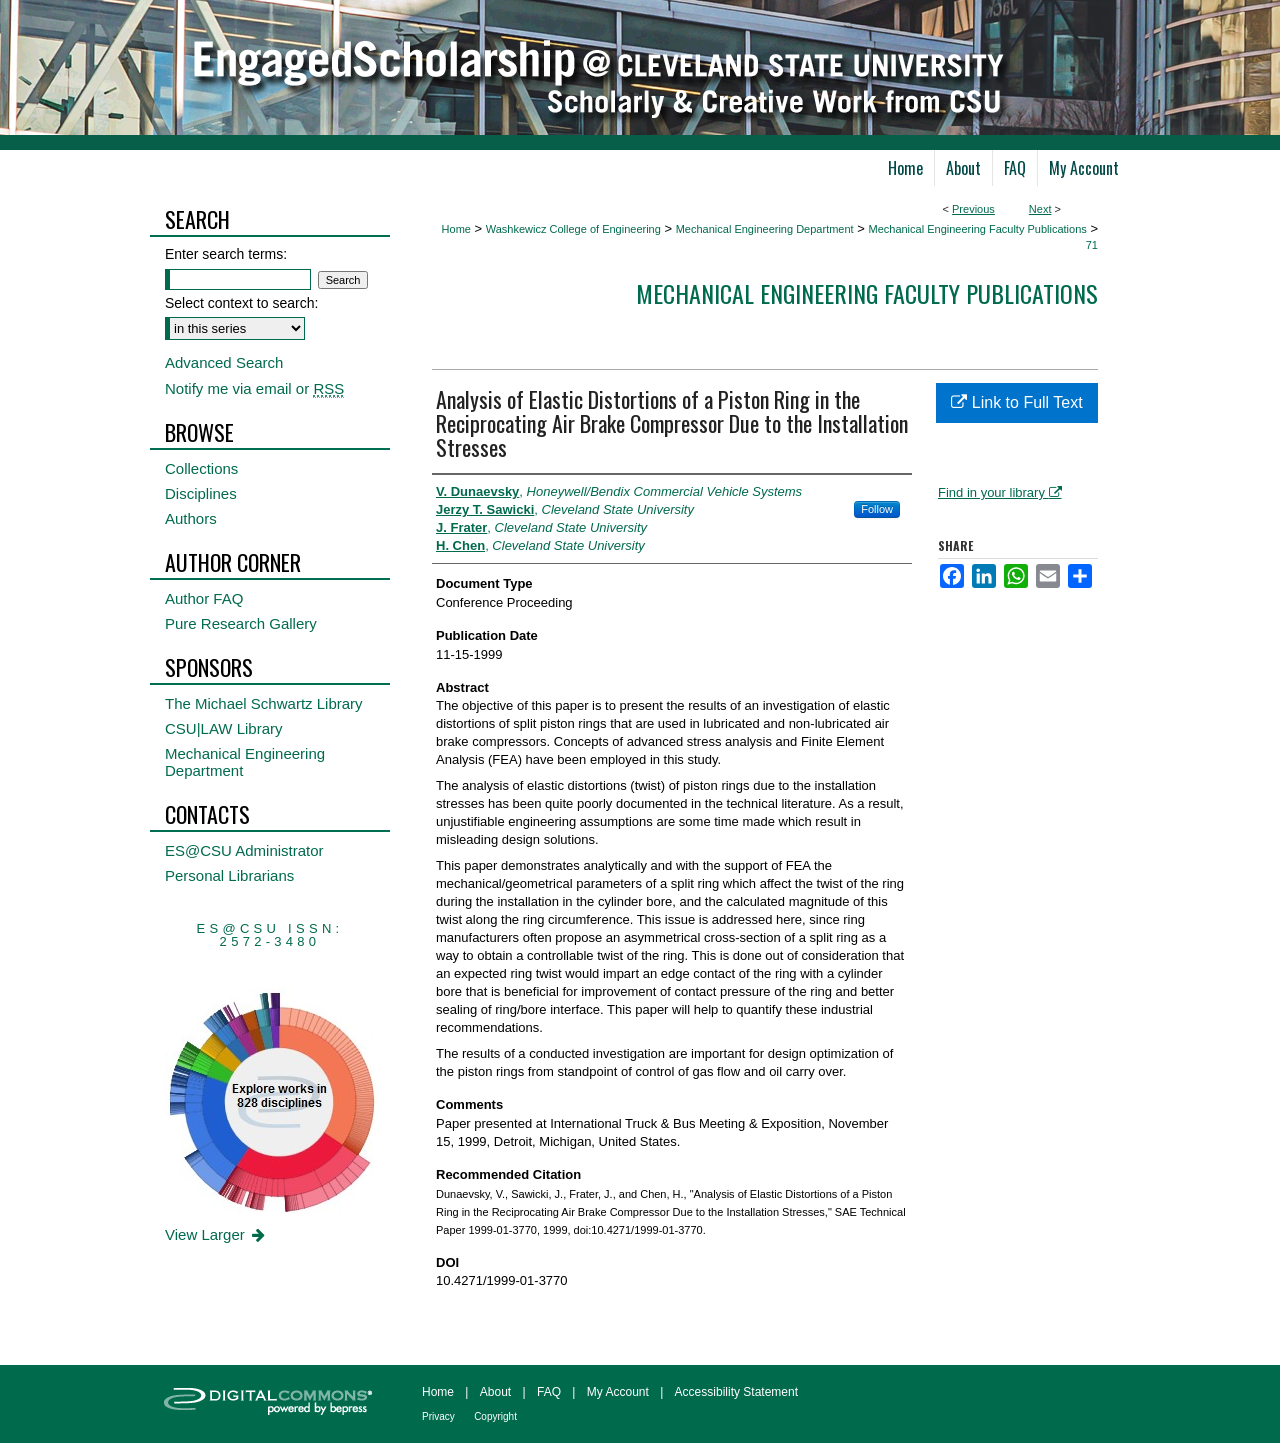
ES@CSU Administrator (244, 850)
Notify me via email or (254, 388)
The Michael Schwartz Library (264, 703)
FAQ (549, 1392)
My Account (618, 1392)
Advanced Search (224, 362)
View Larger (216, 1234)
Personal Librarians (229, 875)
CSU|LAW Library (224, 728)
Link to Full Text (1016, 402)
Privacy (438, 1416)
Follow (877, 509)
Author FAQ (204, 598)
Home (456, 229)
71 (1092, 245)
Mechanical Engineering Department (765, 229)
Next (1040, 209)
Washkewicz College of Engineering (573, 229)
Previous (973, 209)
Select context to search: (241, 303)
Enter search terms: (226, 254)
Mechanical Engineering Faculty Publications (977, 229)
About (495, 1392)
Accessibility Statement (736, 1392)
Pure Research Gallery (241, 623)
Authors (191, 518)
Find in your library (1000, 492)
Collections (201, 468)
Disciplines (201, 493)
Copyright (495, 1416)
